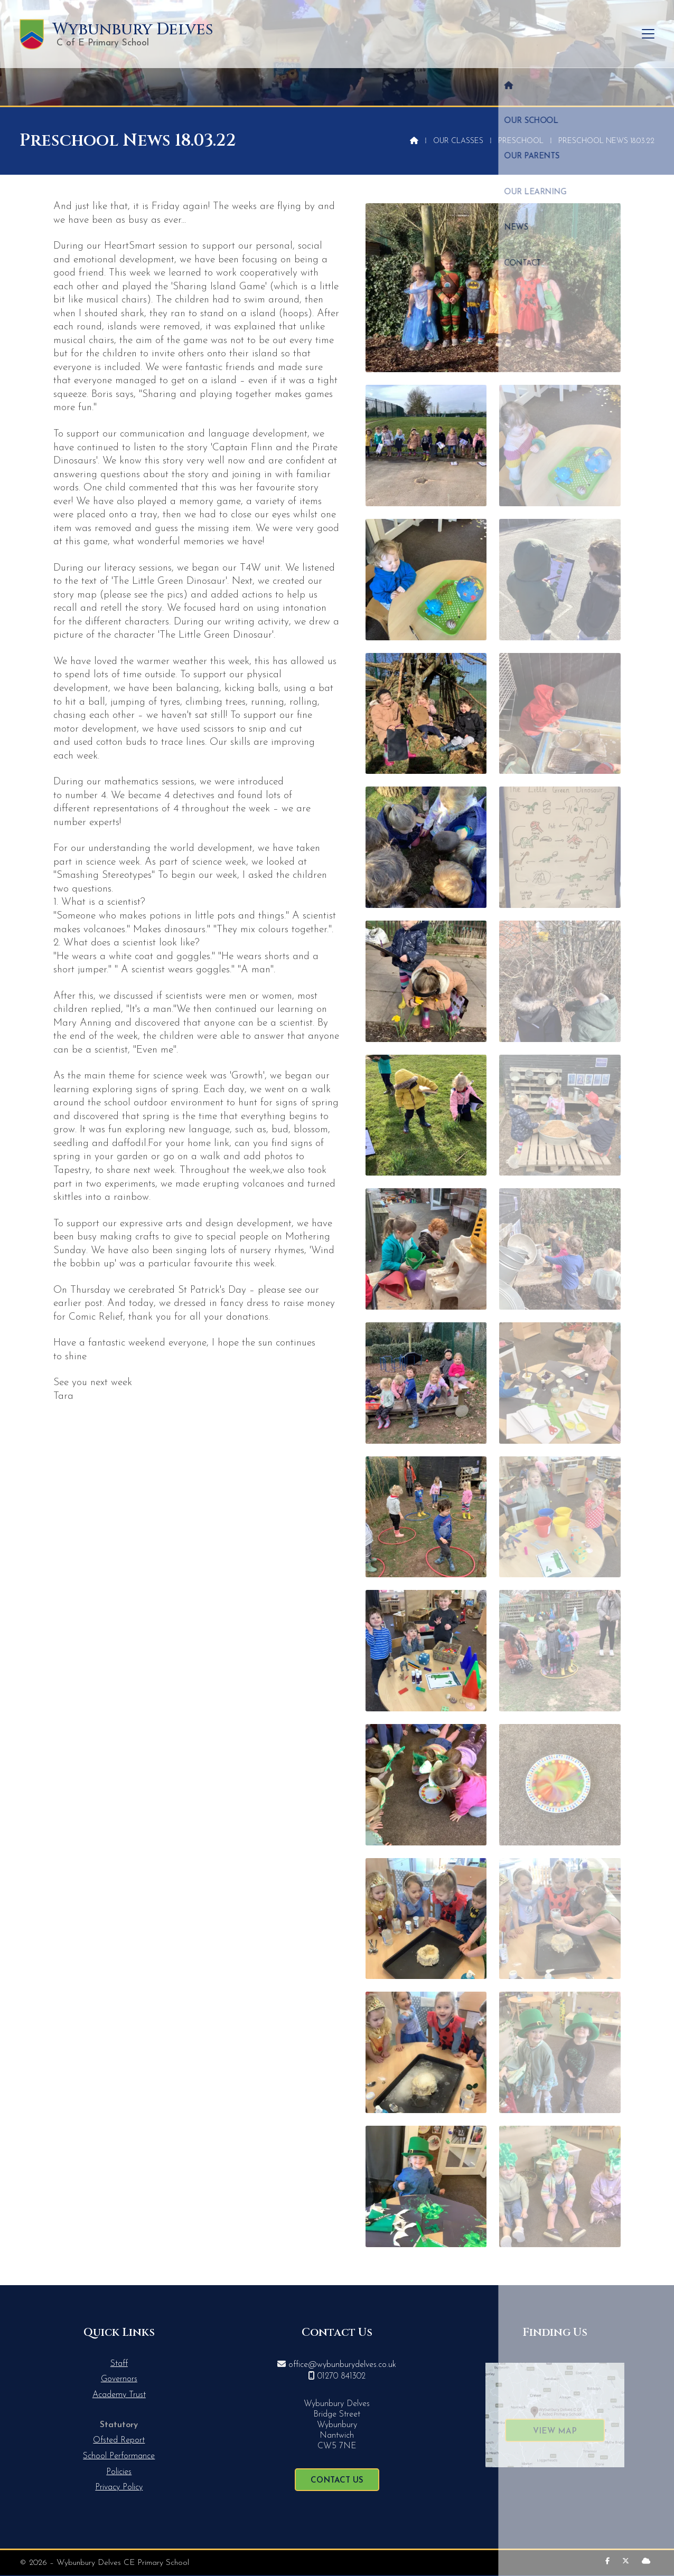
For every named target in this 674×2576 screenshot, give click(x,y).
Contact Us (337, 2481)
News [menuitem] (588, 33)
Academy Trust (119, 2395)
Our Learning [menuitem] (533, 33)
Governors (119, 2379)
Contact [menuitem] (630, 33)
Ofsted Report (119, 2440)
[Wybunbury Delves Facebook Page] (607, 2561)
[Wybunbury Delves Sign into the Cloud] (646, 2561)
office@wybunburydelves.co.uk (342, 2365)
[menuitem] (353, 34)
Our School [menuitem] (396, 33)
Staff (119, 2364)
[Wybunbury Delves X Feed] (625, 2561)
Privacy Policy (119, 2487)
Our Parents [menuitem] (463, 33)
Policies (119, 2472)
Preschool (521, 141)
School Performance (119, 2456)
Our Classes (458, 141)
